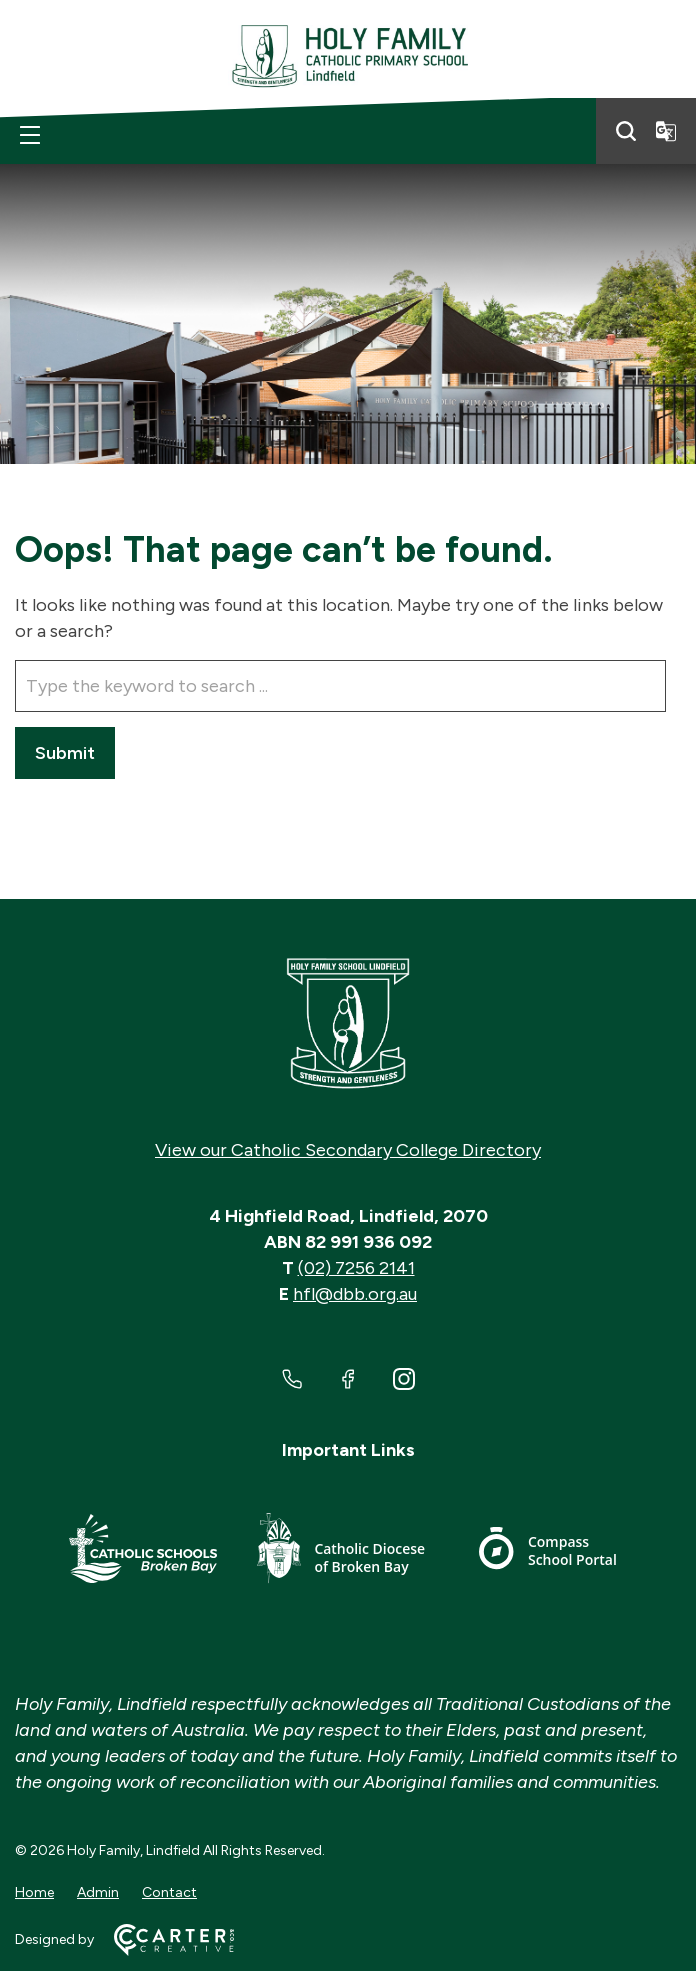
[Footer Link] (143, 1551)
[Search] (626, 131)
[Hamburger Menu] (30, 135)
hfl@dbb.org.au (355, 1294)
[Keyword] (340, 686)
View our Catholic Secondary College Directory (348, 1150)
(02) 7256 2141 (356, 1268)
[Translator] (666, 131)
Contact (169, 1892)
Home (34, 1892)
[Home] (348, 1024)
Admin (98, 1892)
